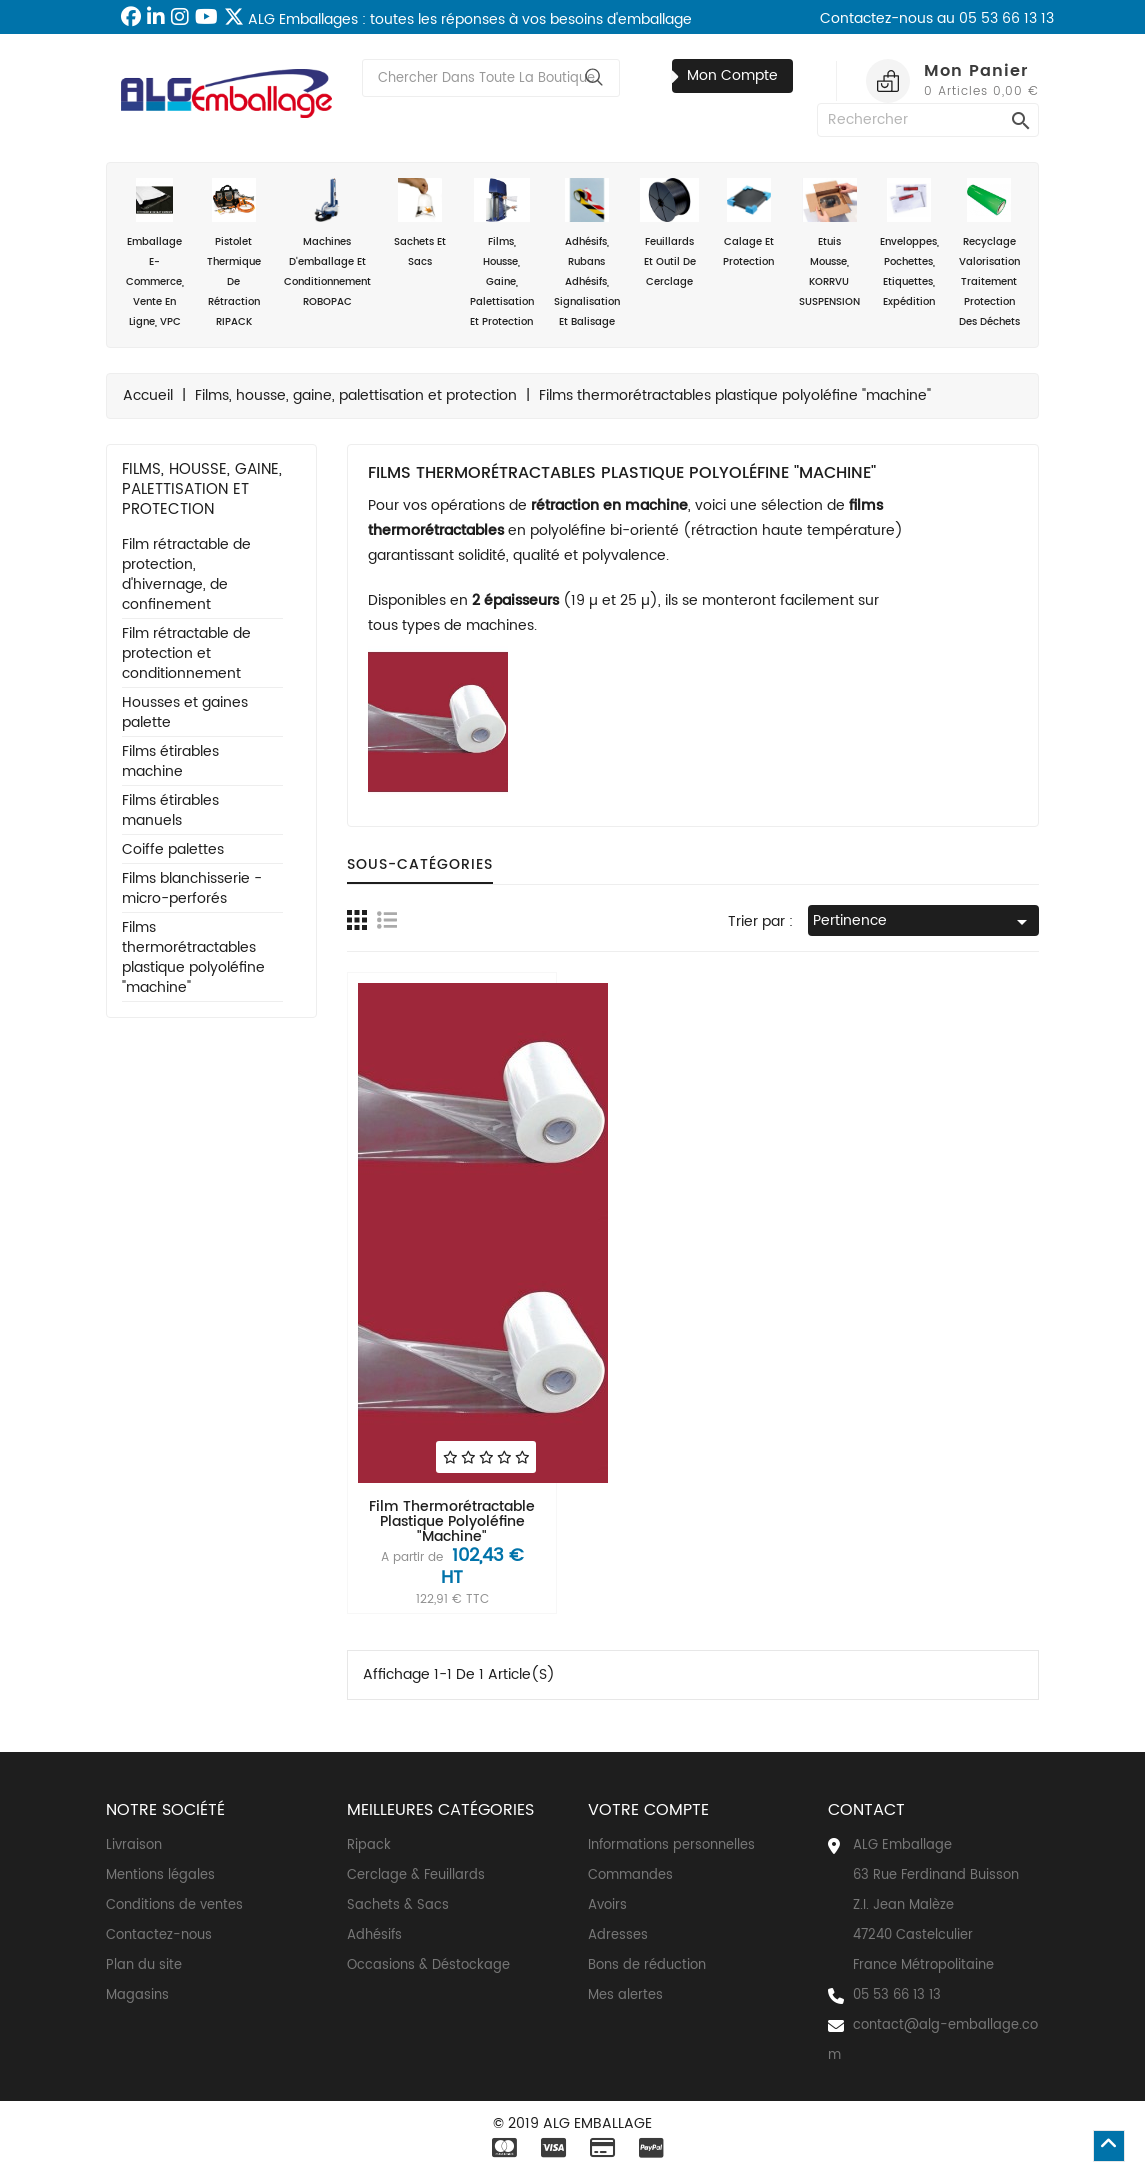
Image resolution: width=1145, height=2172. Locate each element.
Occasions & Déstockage (428, 1965)
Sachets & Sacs (398, 1905)
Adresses (618, 1935)
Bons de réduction (647, 1965)
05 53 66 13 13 (897, 1995)
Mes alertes (625, 1995)
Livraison (134, 1845)
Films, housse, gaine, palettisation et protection (502, 254)
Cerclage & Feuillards (416, 1875)
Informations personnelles (671, 1845)
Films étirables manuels (170, 811)
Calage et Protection (748, 224)
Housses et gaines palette (185, 713)
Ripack (369, 1845)
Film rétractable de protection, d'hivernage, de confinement (186, 575)
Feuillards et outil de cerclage (669, 234)
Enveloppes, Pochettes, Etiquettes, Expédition (909, 244)
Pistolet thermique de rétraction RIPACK (233, 254)
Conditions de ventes (174, 1905)
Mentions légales (160, 1875)
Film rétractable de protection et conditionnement (186, 654)
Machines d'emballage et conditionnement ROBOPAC (327, 244)
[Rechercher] (928, 120)
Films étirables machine (170, 762)
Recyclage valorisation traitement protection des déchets (989, 254)
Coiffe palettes (173, 850)
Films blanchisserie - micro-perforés (192, 889)
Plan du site (144, 1965)
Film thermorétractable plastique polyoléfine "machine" (452, 1522)
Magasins (137, 1995)
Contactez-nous (159, 1935)
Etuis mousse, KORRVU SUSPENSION (829, 244)
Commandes (630, 1875)
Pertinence (923, 921)
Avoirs (607, 1905)
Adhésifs (374, 1935)
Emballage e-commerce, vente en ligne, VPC (154, 254)
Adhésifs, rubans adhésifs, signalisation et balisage (587, 254)
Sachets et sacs (420, 224)
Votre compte (648, 1810)
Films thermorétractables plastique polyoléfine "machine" (193, 958)
